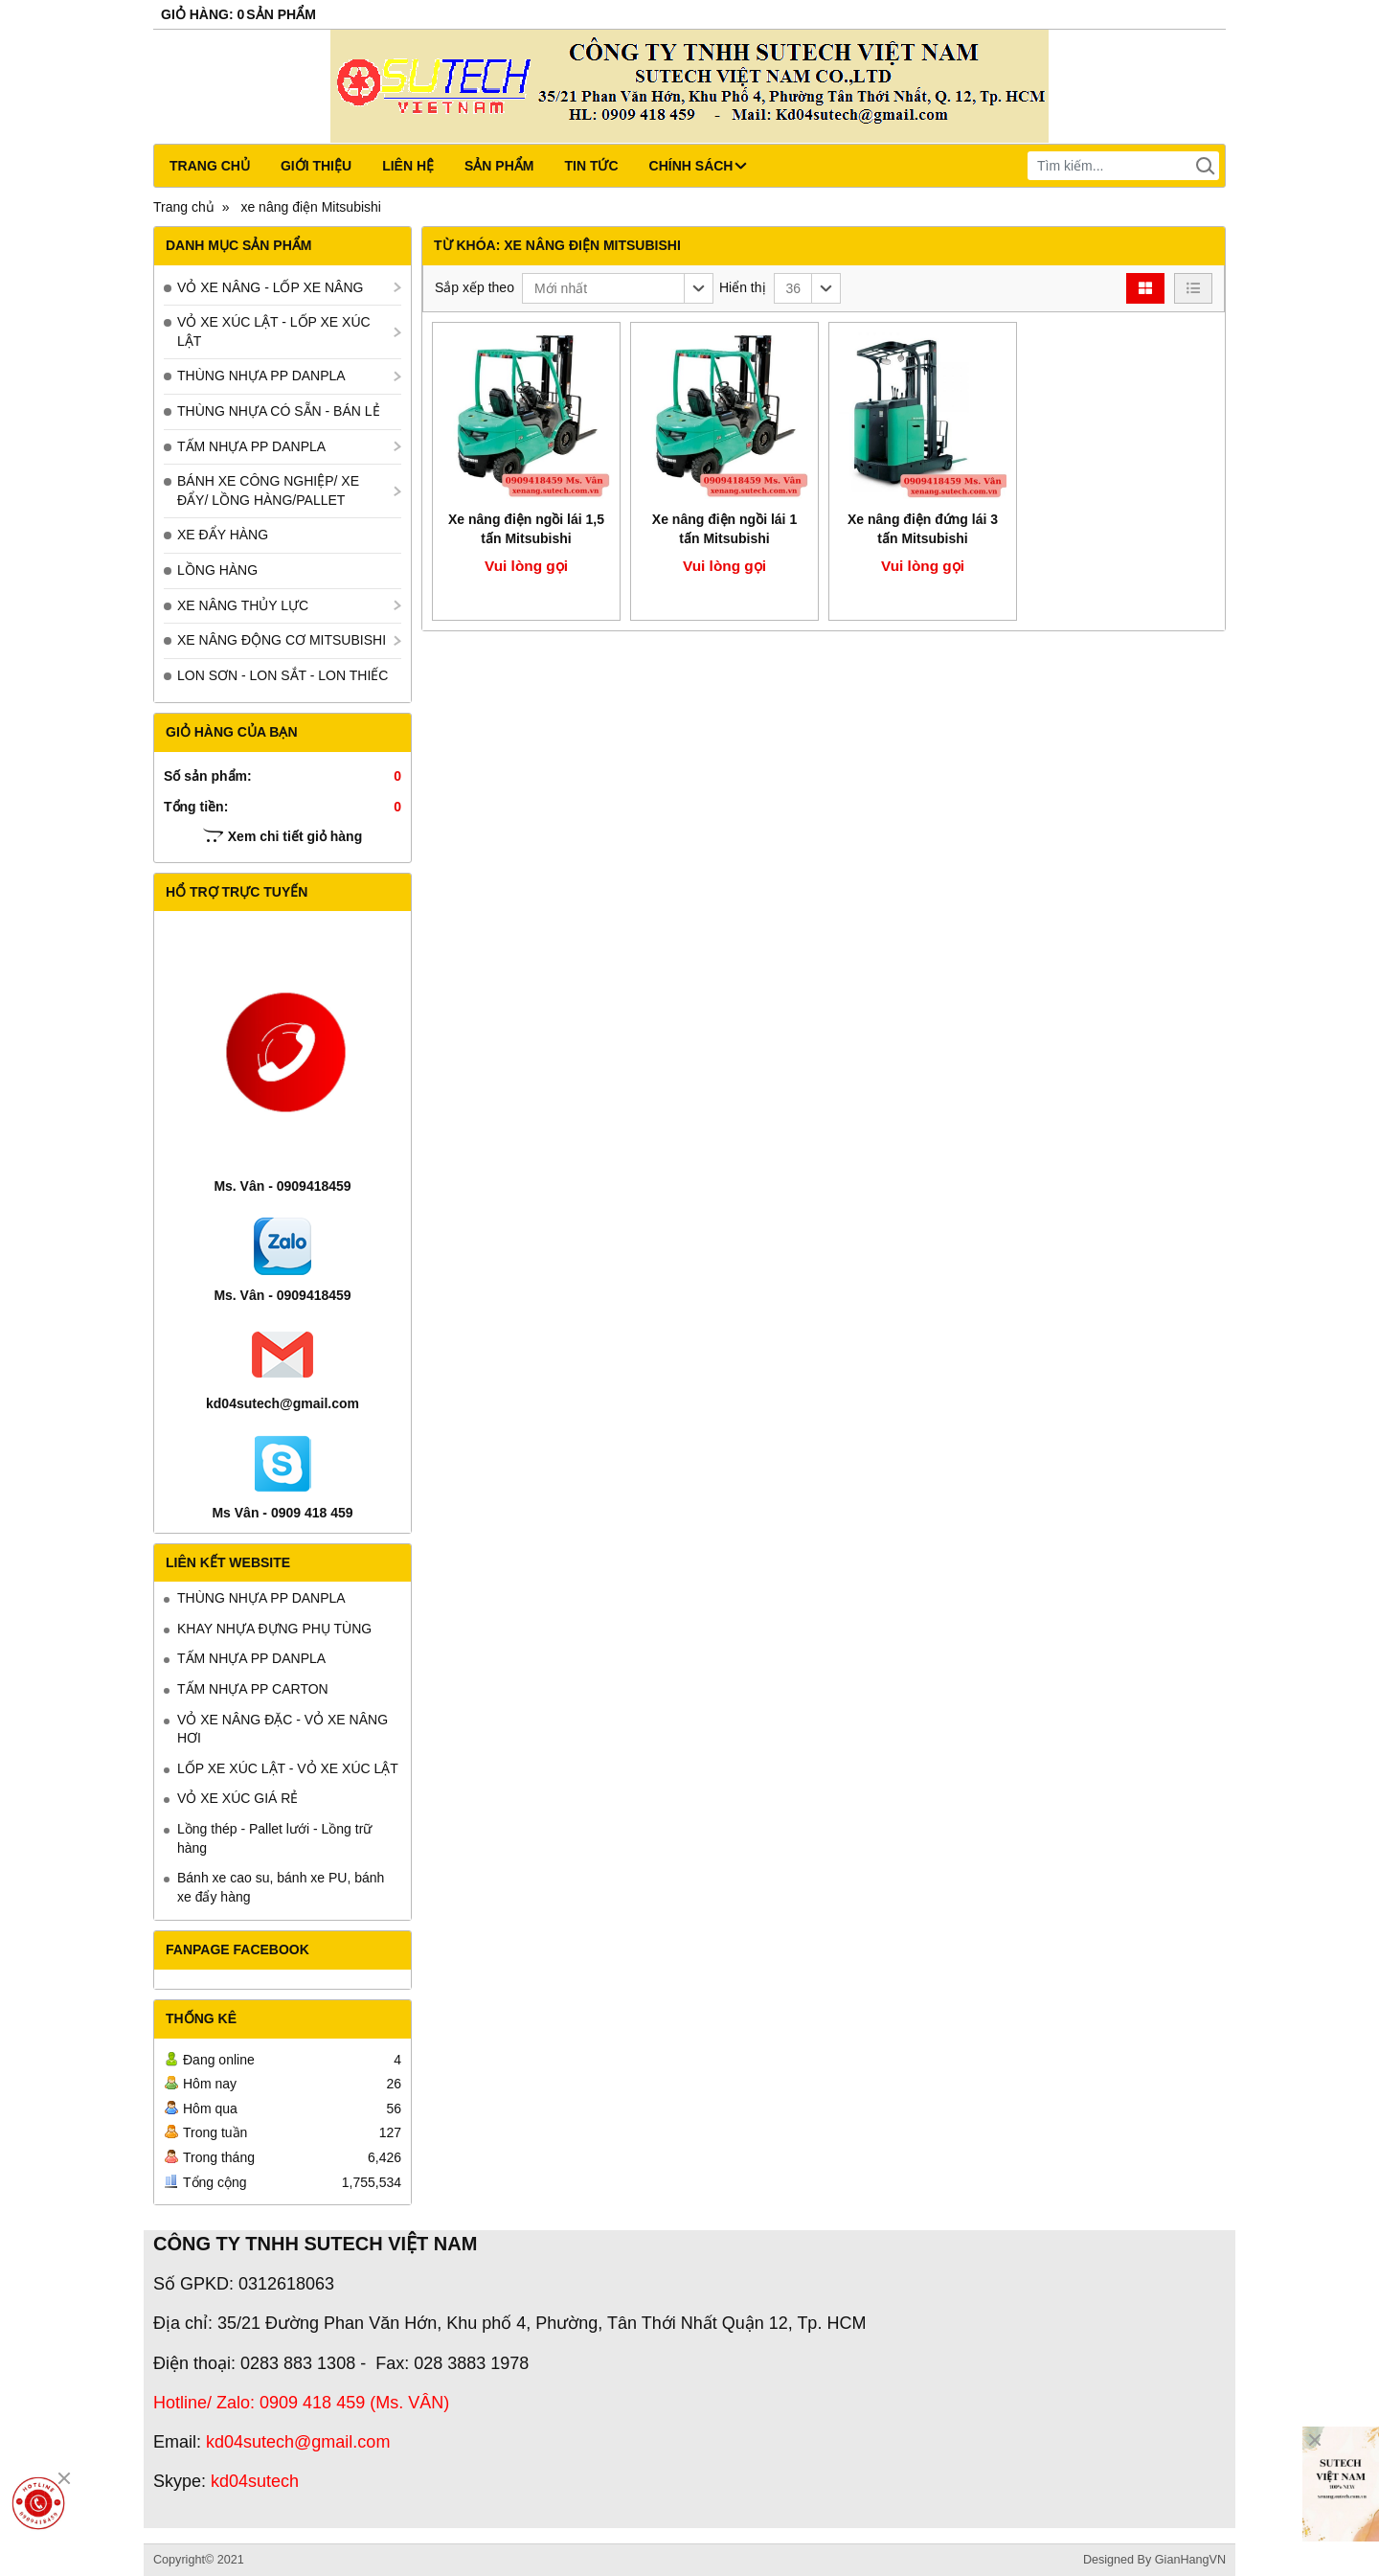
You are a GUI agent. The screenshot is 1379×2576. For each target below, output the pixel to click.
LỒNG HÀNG (217, 570)
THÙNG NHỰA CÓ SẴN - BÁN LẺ (278, 411)
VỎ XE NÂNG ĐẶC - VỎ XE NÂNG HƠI (282, 1729)
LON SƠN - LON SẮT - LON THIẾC (282, 675)
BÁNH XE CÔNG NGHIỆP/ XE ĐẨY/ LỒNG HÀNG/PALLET (268, 490)
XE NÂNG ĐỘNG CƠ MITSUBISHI (281, 640)
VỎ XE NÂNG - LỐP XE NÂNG (270, 287)
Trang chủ (210, 165)
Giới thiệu (316, 165)
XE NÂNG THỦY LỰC (242, 605)
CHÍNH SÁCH (698, 165)
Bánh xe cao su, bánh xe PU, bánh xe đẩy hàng (280, 1887)
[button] (617, 288)
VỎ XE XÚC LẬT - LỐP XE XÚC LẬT (274, 331)
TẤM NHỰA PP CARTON (252, 1689)
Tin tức (591, 165)
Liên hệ (408, 165)
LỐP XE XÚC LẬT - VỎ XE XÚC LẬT (287, 1768)
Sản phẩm (498, 165)
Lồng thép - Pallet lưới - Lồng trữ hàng (274, 1838)
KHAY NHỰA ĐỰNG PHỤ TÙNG (274, 1628)
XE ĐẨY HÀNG (222, 534)
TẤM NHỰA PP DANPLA (251, 446)
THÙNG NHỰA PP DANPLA (261, 375)
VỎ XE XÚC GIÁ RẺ (237, 1798)
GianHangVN (1190, 2559)
